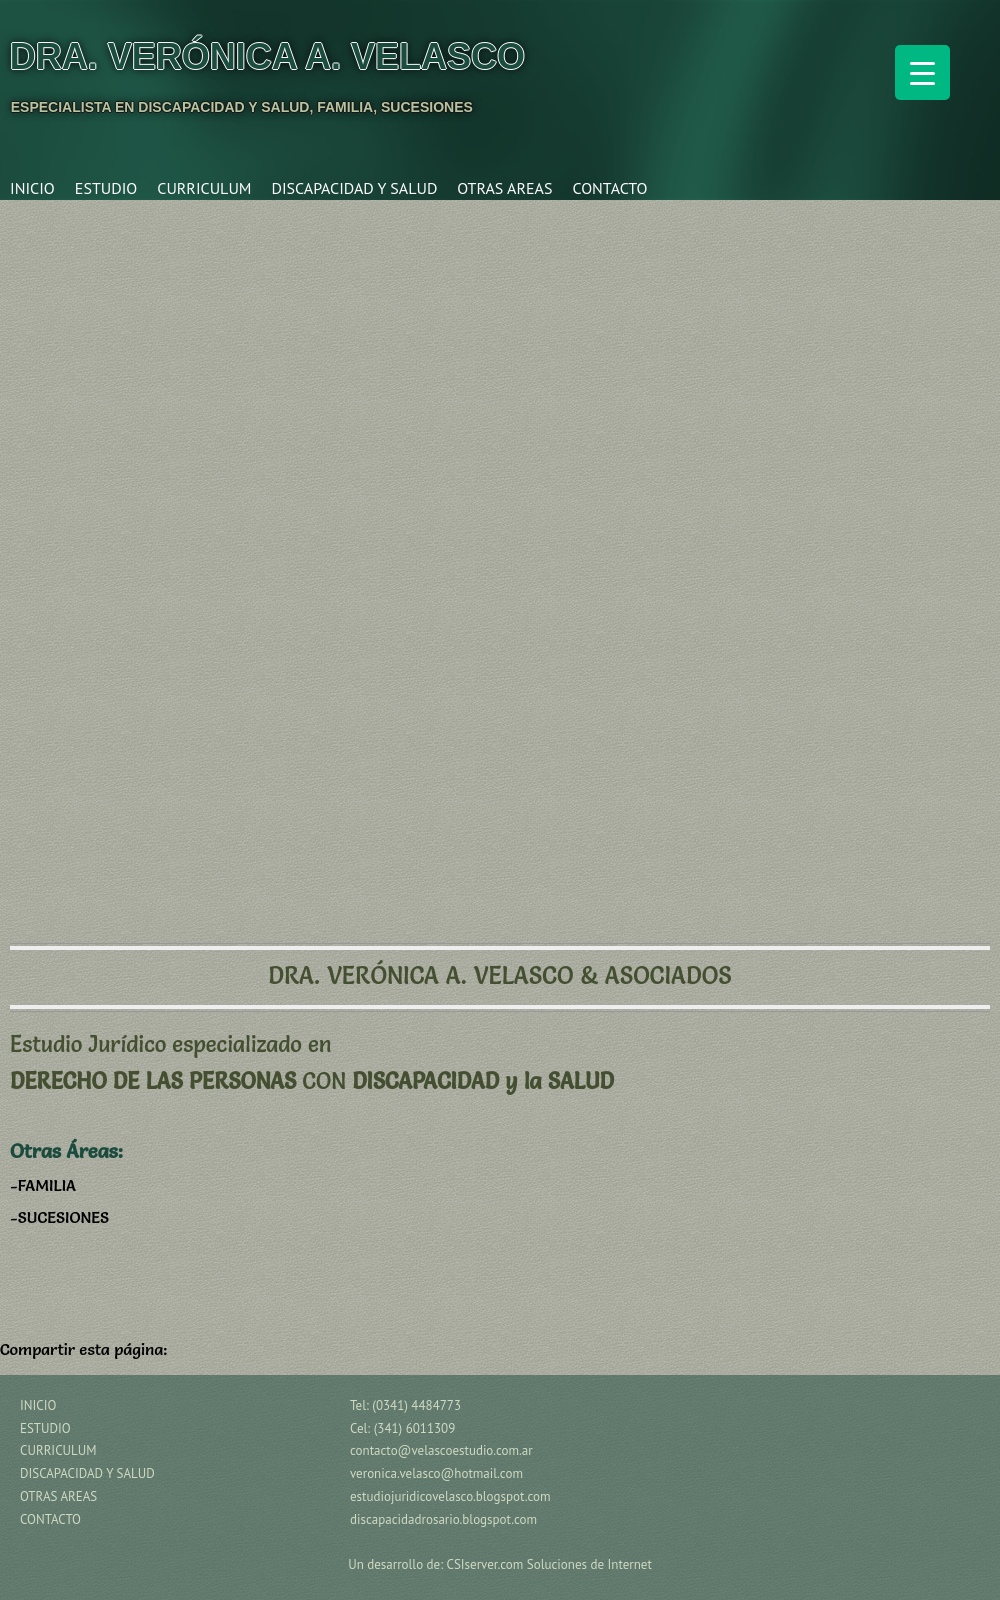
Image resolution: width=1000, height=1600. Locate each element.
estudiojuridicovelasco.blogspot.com (450, 1496)
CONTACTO (609, 188)
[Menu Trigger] (922, 72)
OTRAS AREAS (504, 188)
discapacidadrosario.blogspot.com (443, 1519)
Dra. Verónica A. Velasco (267, 56)
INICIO (32, 188)
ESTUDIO (106, 188)
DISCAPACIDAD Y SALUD (354, 188)
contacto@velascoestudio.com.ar (441, 1450)
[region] (500, 559)
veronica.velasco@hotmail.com (436, 1473)
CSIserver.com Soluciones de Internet (549, 1564)
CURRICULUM (204, 188)
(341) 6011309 (415, 1428)
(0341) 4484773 (416, 1405)
